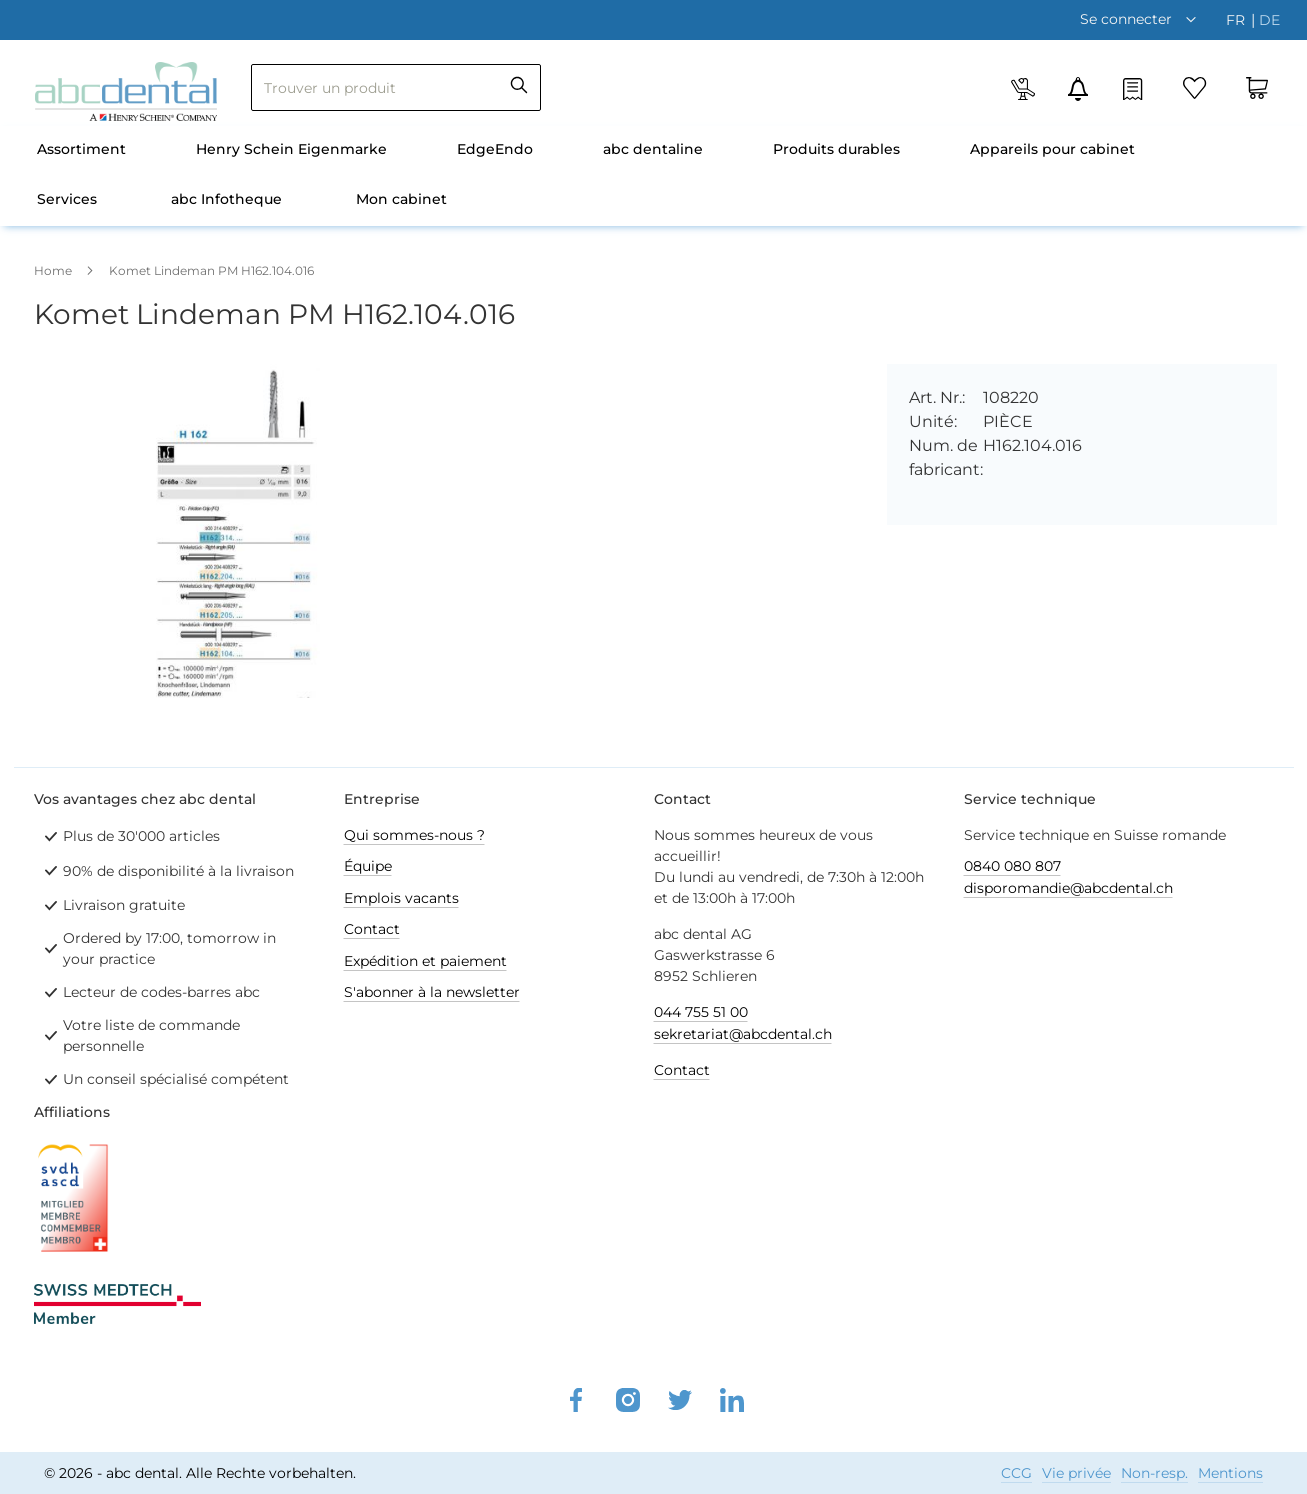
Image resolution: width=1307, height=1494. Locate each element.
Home (53, 270)
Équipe (368, 866)
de (1269, 20)
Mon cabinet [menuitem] (401, 199)
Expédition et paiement (425, 961)
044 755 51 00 (701, 1012)
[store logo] (126, 91)
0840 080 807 (1012, 866)
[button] (1143, 19)
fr (1237, 20)
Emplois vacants (401, 898)
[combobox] (396, 87)
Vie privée (1076, 1473)
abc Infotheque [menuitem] (226, 199)
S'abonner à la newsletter (432, 992)
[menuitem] (81, 151)
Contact (372, 929)
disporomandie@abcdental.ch (1068, 888)
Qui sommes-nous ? (414, 835)
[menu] (654, 176)
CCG (1016, 1473)
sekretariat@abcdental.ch (743, 1034)
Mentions (1230, 1473)
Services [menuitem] (67, 199)
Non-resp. (1154, 1473)
